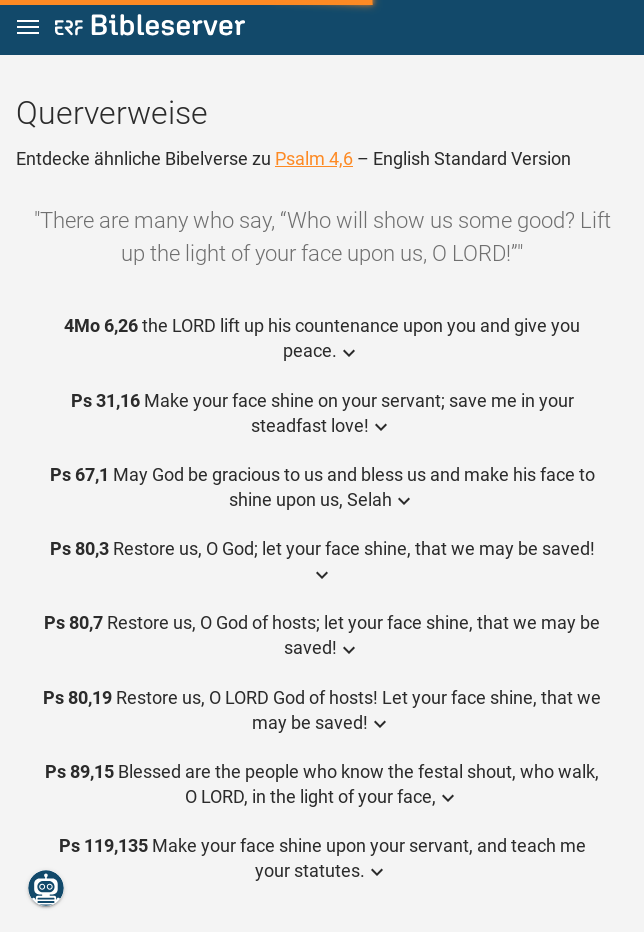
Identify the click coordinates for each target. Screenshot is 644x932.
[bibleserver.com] (150, 28)
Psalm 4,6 (314, 158)
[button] (28, 27)
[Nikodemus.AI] (46, 888)
